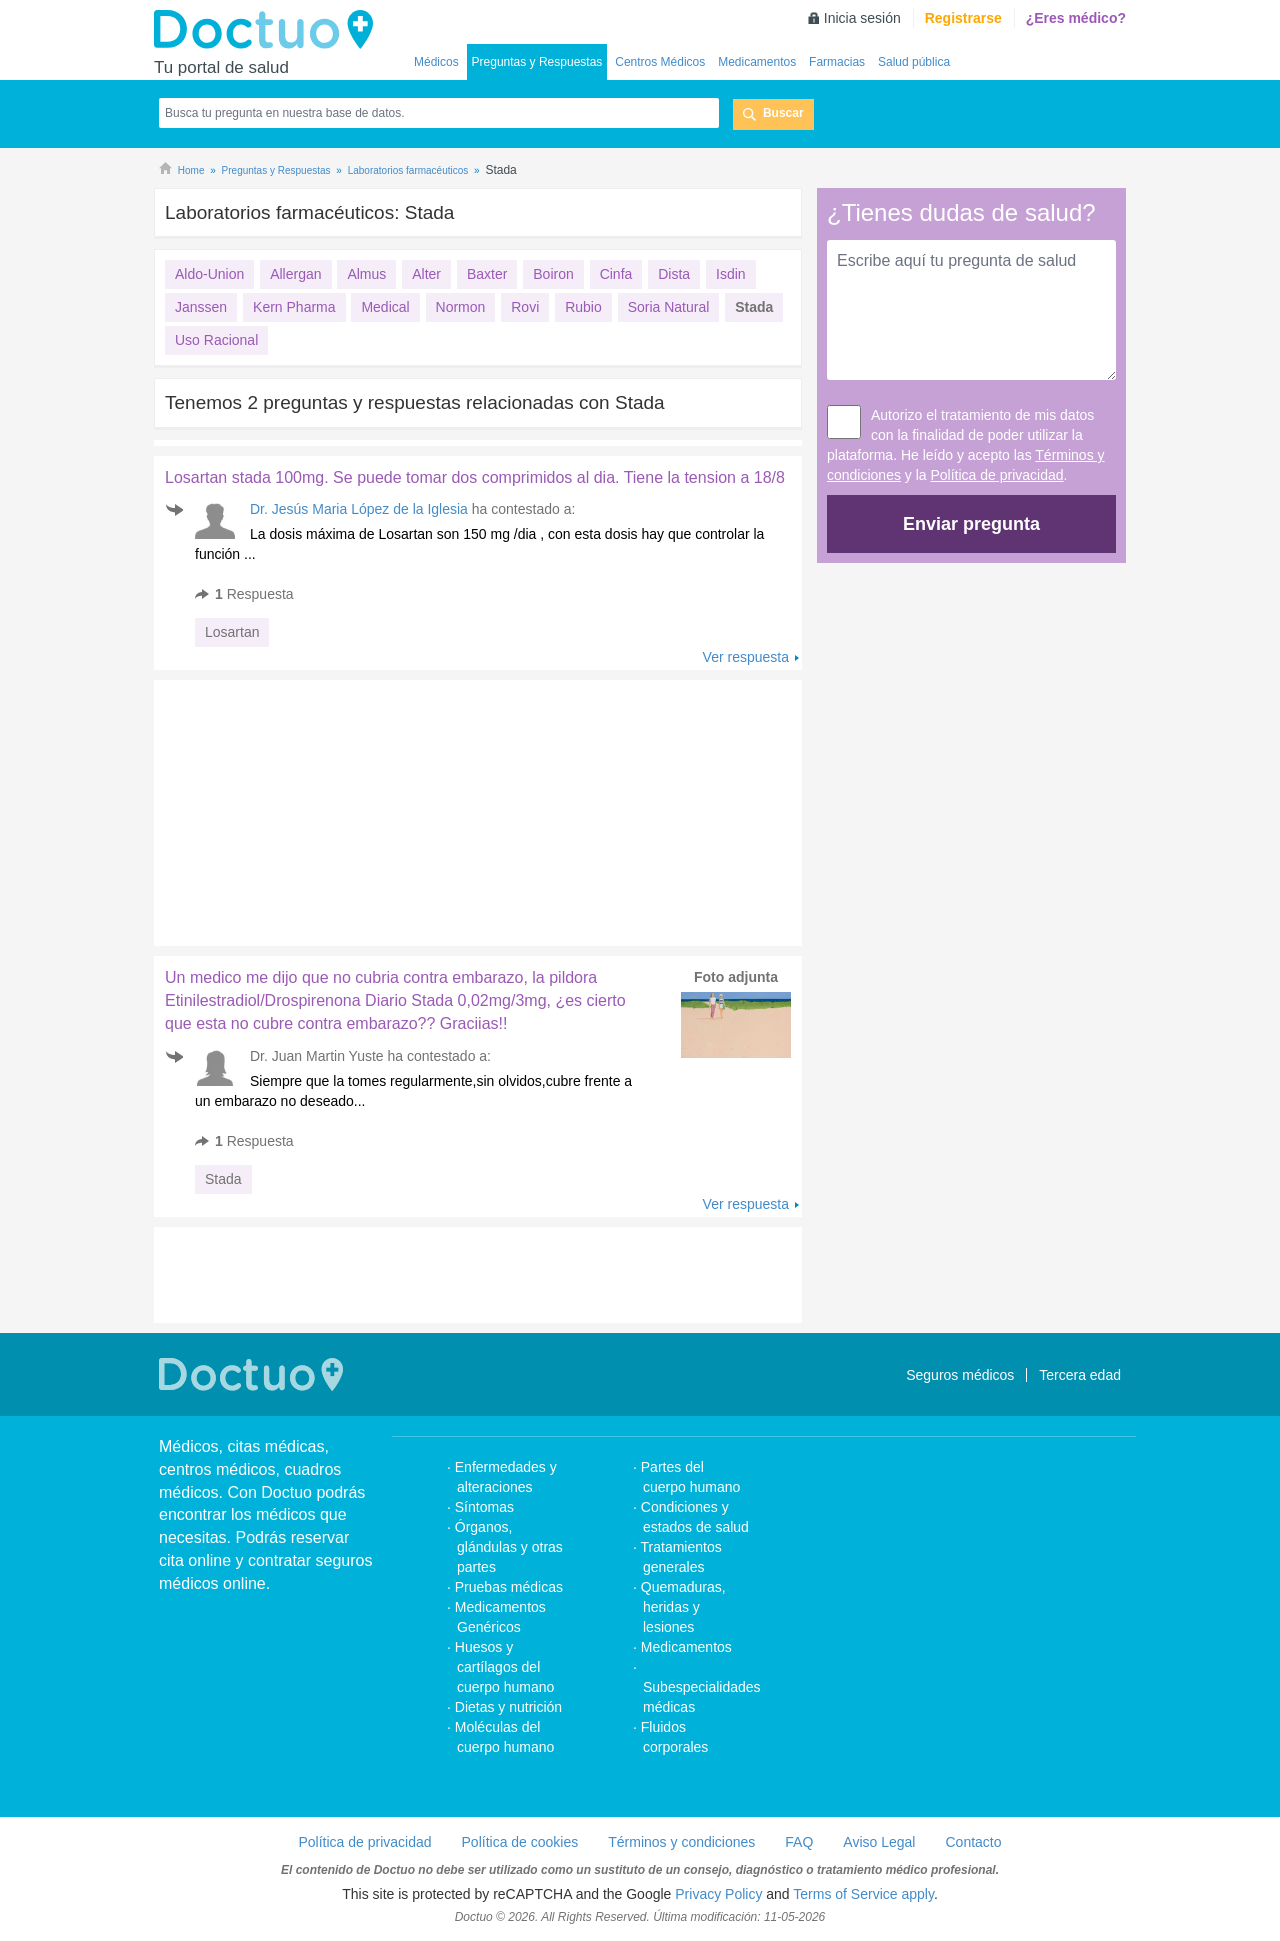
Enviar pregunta (971, 524)
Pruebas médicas (509, 1587)
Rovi (525, 307)
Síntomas (484, 1507)
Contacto (973, 1842)
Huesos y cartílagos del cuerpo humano (505, 1667)
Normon (461, 307)
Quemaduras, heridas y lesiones (683, 1607)
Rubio (583, 307)
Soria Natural (669, 307)
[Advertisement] (307, 808)
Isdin (731, 274)
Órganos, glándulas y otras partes (509, 1547)
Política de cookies (520, 1842)
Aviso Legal (879, 1842)
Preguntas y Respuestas (537, 62)
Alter (426, 274)
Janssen (201, 307)
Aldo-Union (209, 274)
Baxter (487, 274)
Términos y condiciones (681, 1842)
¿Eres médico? (1076, 18)
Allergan (295, 274)
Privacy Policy (718, 1894)
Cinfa (616, 274)
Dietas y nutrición (508, 1707)
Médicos (436, 62)
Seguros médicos (960, 1375)
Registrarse (963, 18)
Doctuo (269, 30)
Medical (385, 307)
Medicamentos (757, 62)
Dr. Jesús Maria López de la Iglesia (359, 509)
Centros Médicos (660, 62)
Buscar (783, 113)
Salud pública (914, 62)
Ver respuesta (746, 657)
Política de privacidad (997, 475)
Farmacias (837, 62)
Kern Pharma (294, 307)
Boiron (553, 274)
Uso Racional (216, 340)
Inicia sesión (862, 18)
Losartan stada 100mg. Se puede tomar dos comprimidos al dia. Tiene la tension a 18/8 (475, 477)
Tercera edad (1080, 1375)
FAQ (799, 1842)
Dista (674, 274)
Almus (366, 274)
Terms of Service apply (863, 1894)
